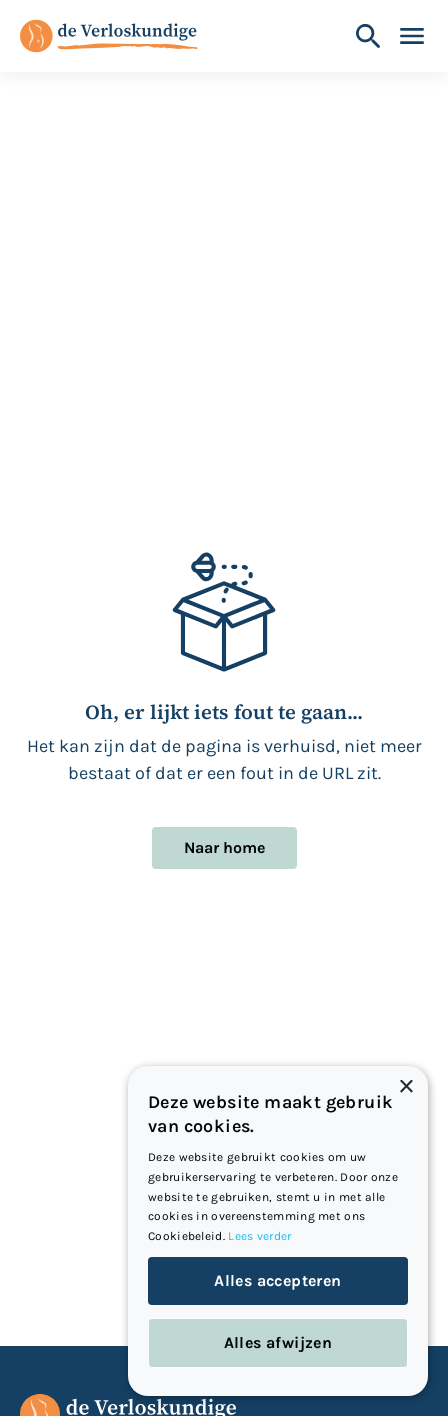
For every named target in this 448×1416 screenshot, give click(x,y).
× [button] (405, 1087)
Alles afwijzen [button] (278, 1342)
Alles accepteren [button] (277, 1280)
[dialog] (278, 1231)
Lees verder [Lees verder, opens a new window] (259, 1236)
